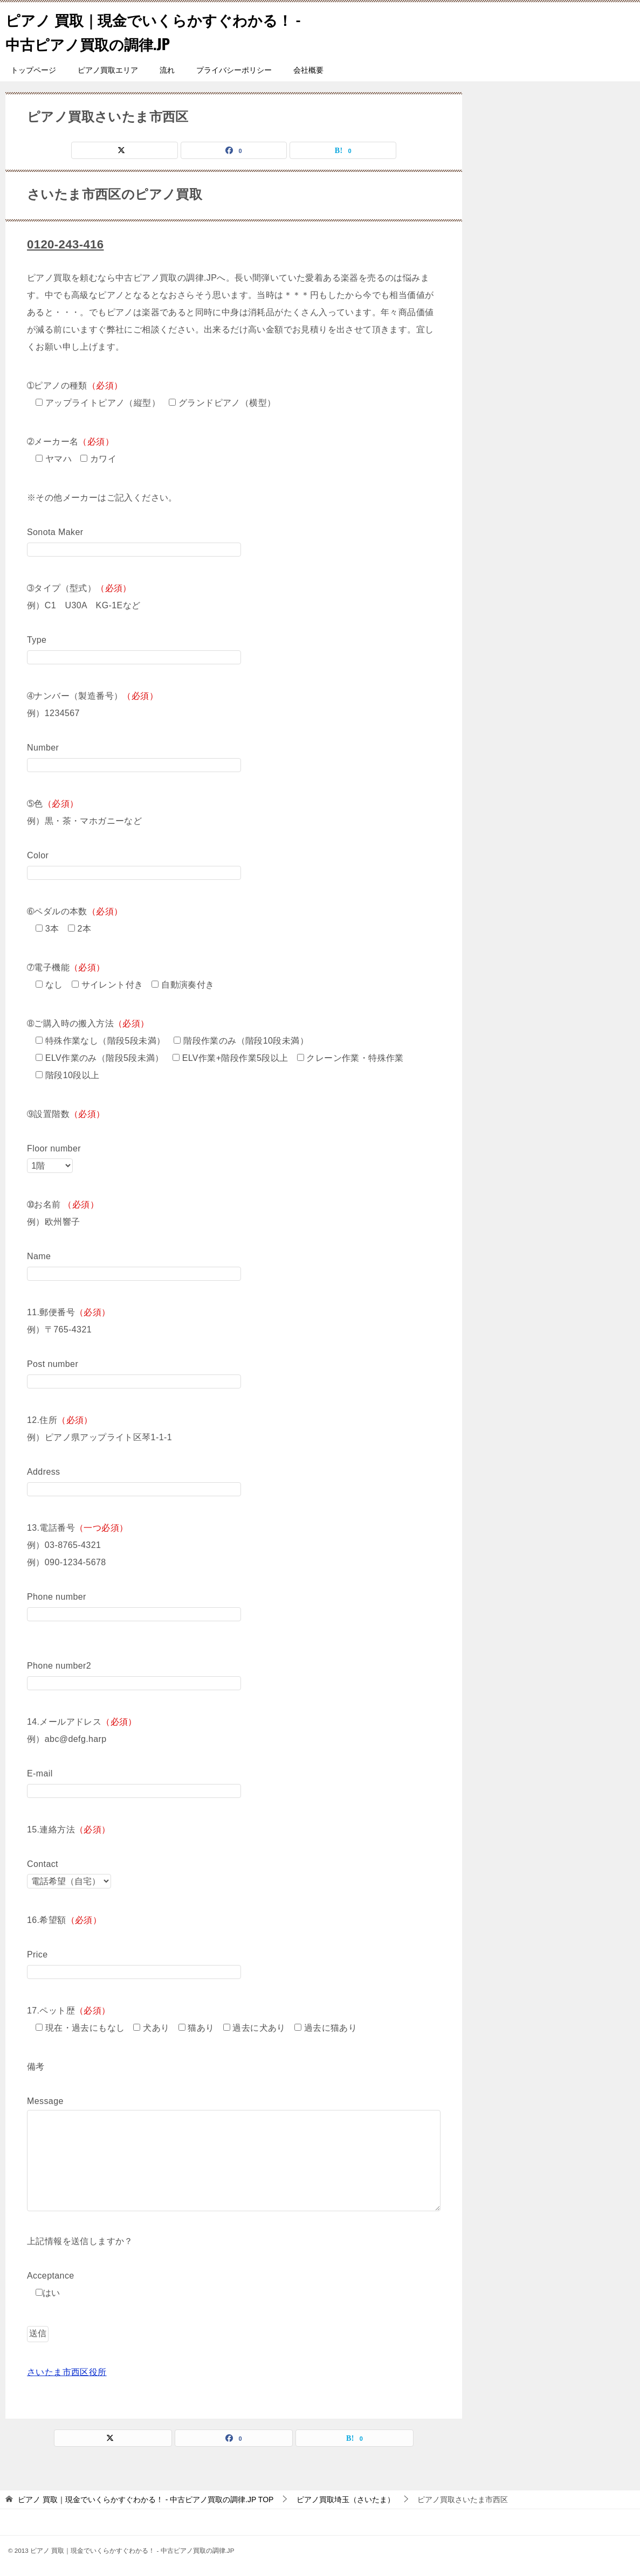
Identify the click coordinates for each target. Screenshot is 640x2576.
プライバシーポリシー (234, 70)
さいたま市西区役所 (67, 2371)
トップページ (33, 70)
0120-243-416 (68, 244)
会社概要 (308, 70)
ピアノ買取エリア (108, 70)
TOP (145, 2499)
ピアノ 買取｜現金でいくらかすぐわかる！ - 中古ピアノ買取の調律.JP (148, 30)
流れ (167, 70)
